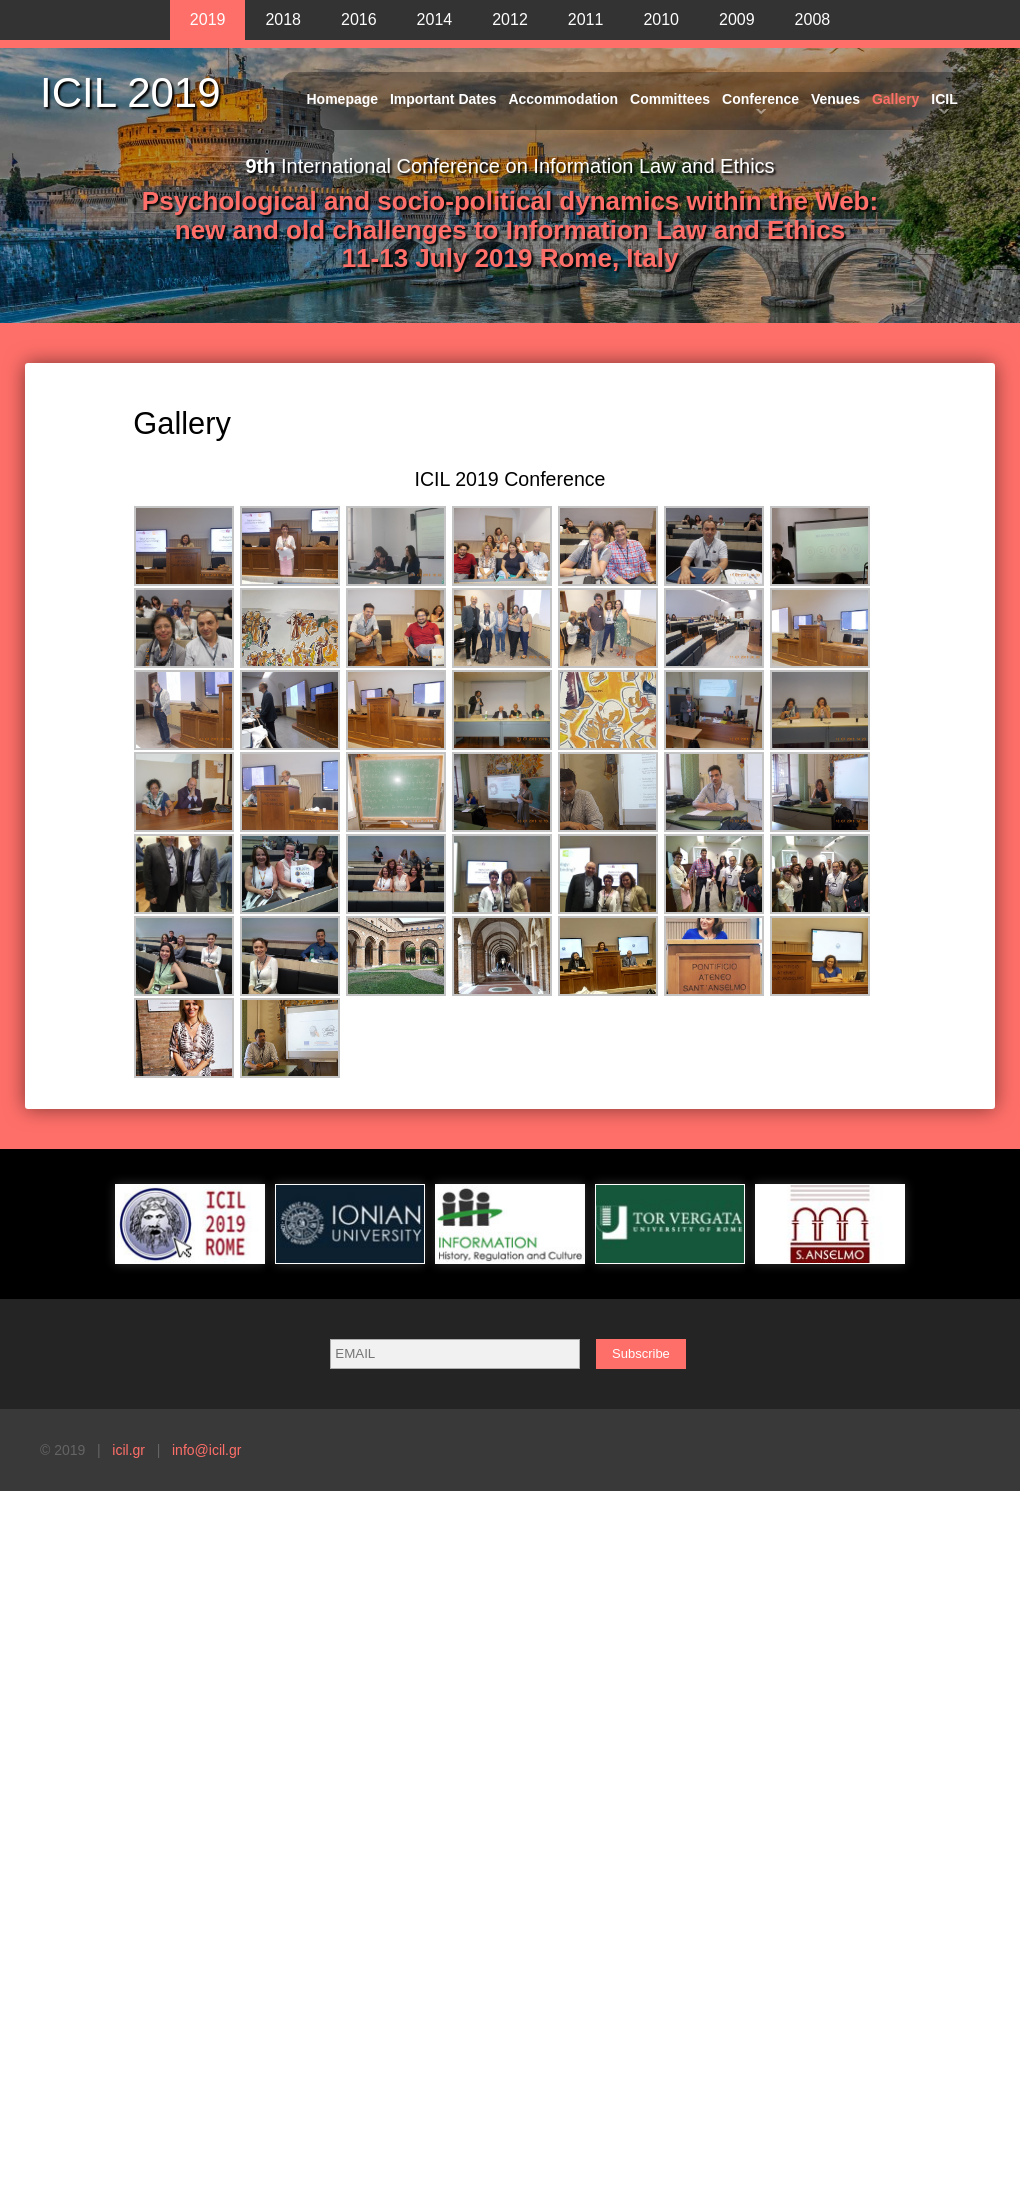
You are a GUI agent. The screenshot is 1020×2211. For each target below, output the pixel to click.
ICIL (944, 99)
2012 (510, 19)
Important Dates (443, 99)
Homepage (343, 99)
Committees (670, 99)
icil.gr (128, 1450)
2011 (586, 19)
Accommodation (563, 99)
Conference (760, 99)
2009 (737, 19)
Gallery (895, 99)
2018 (283, 19)
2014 (435, 19)
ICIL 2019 (130, 93)
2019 (208, 19)
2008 (813, 19)
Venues (835, 99)
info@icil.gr (206, 1450)
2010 (661, 19)
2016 (359, 19)
